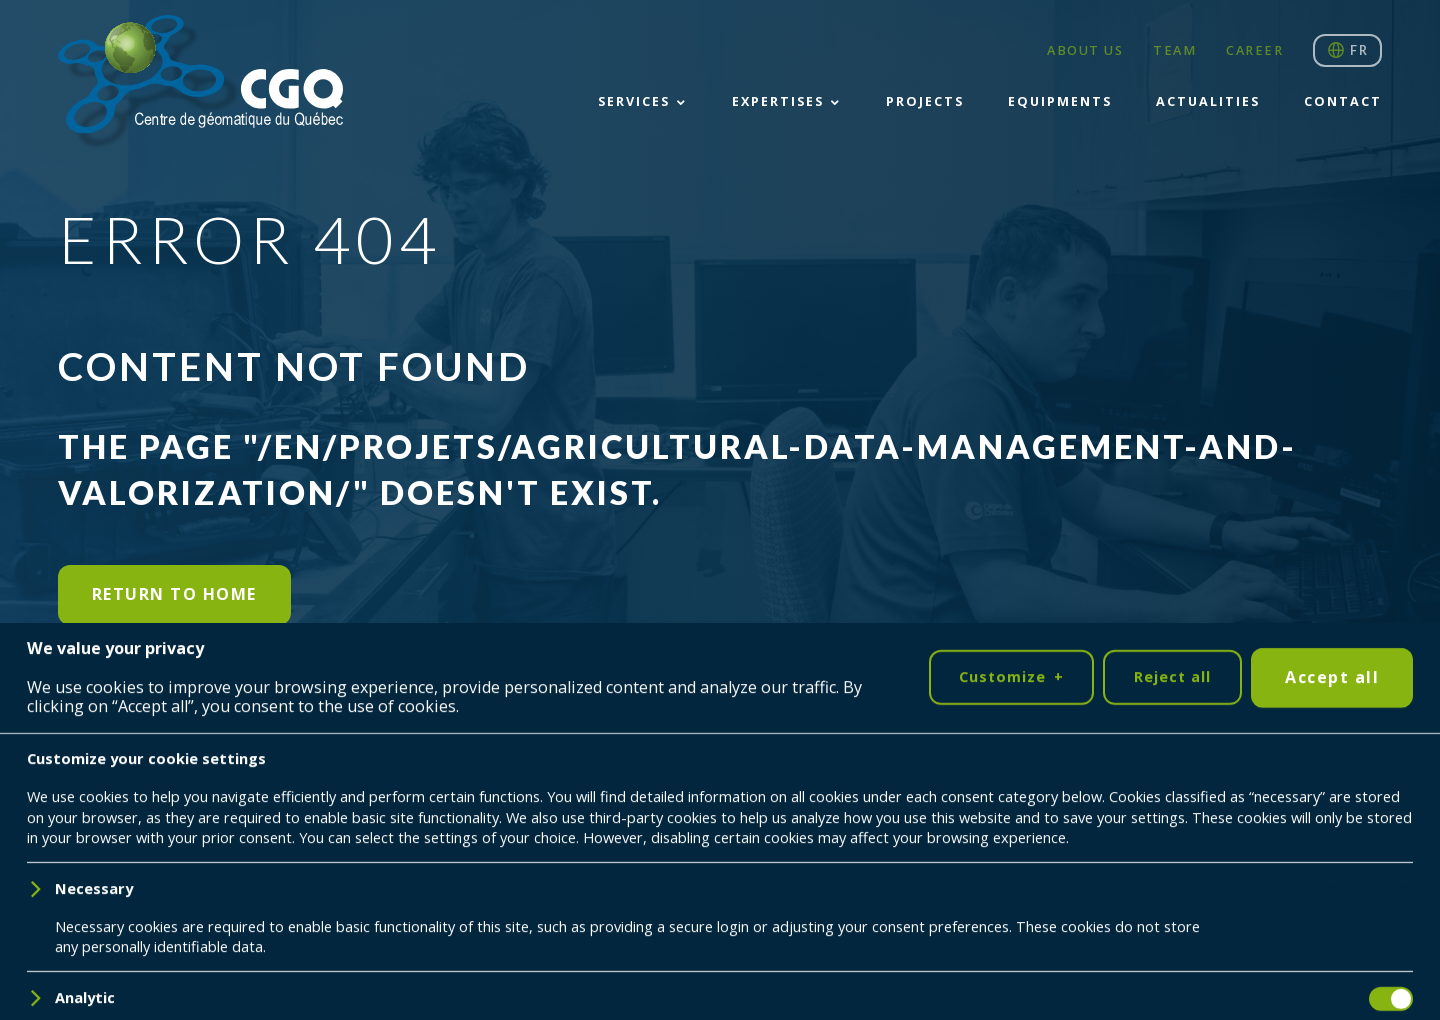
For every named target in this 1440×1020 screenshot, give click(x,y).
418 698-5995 (1270, 884)
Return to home (174, 594)
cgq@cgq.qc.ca (1237, 904)
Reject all (1172, 961)
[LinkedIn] (88, 818)
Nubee (238, 903)
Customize (1011, 962)
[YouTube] (150, 818)
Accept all (1332, 961)
